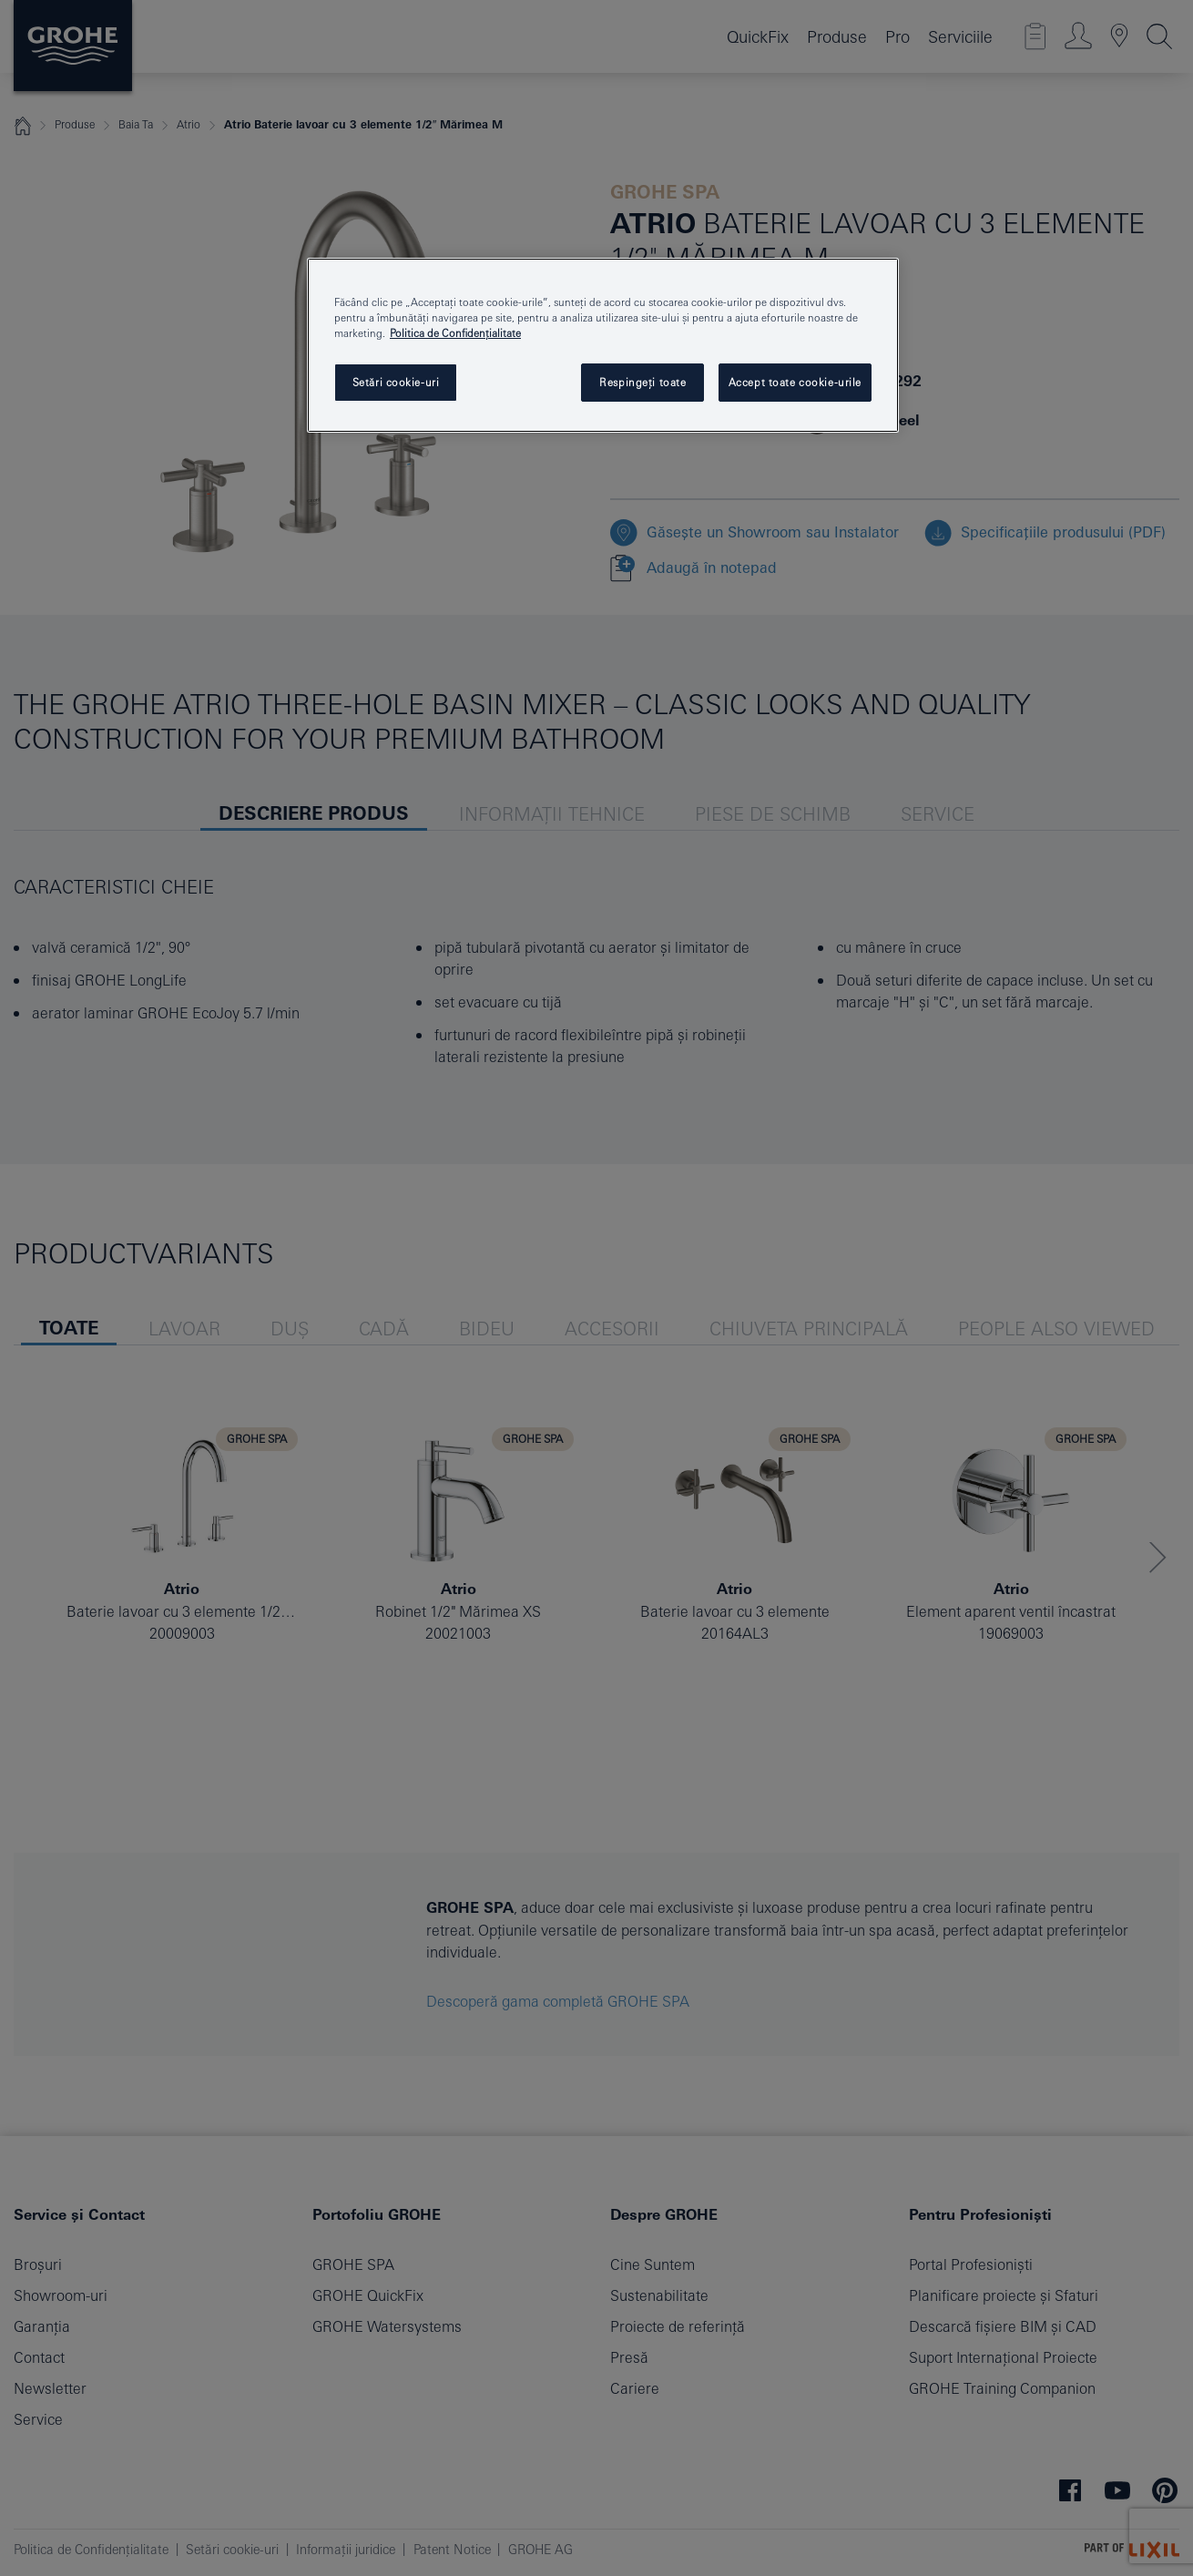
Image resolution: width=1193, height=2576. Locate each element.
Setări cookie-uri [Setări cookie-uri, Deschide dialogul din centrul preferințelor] (396, 382)
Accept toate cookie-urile (795, 382)
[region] (603, 345)
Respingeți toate (642, 382)
